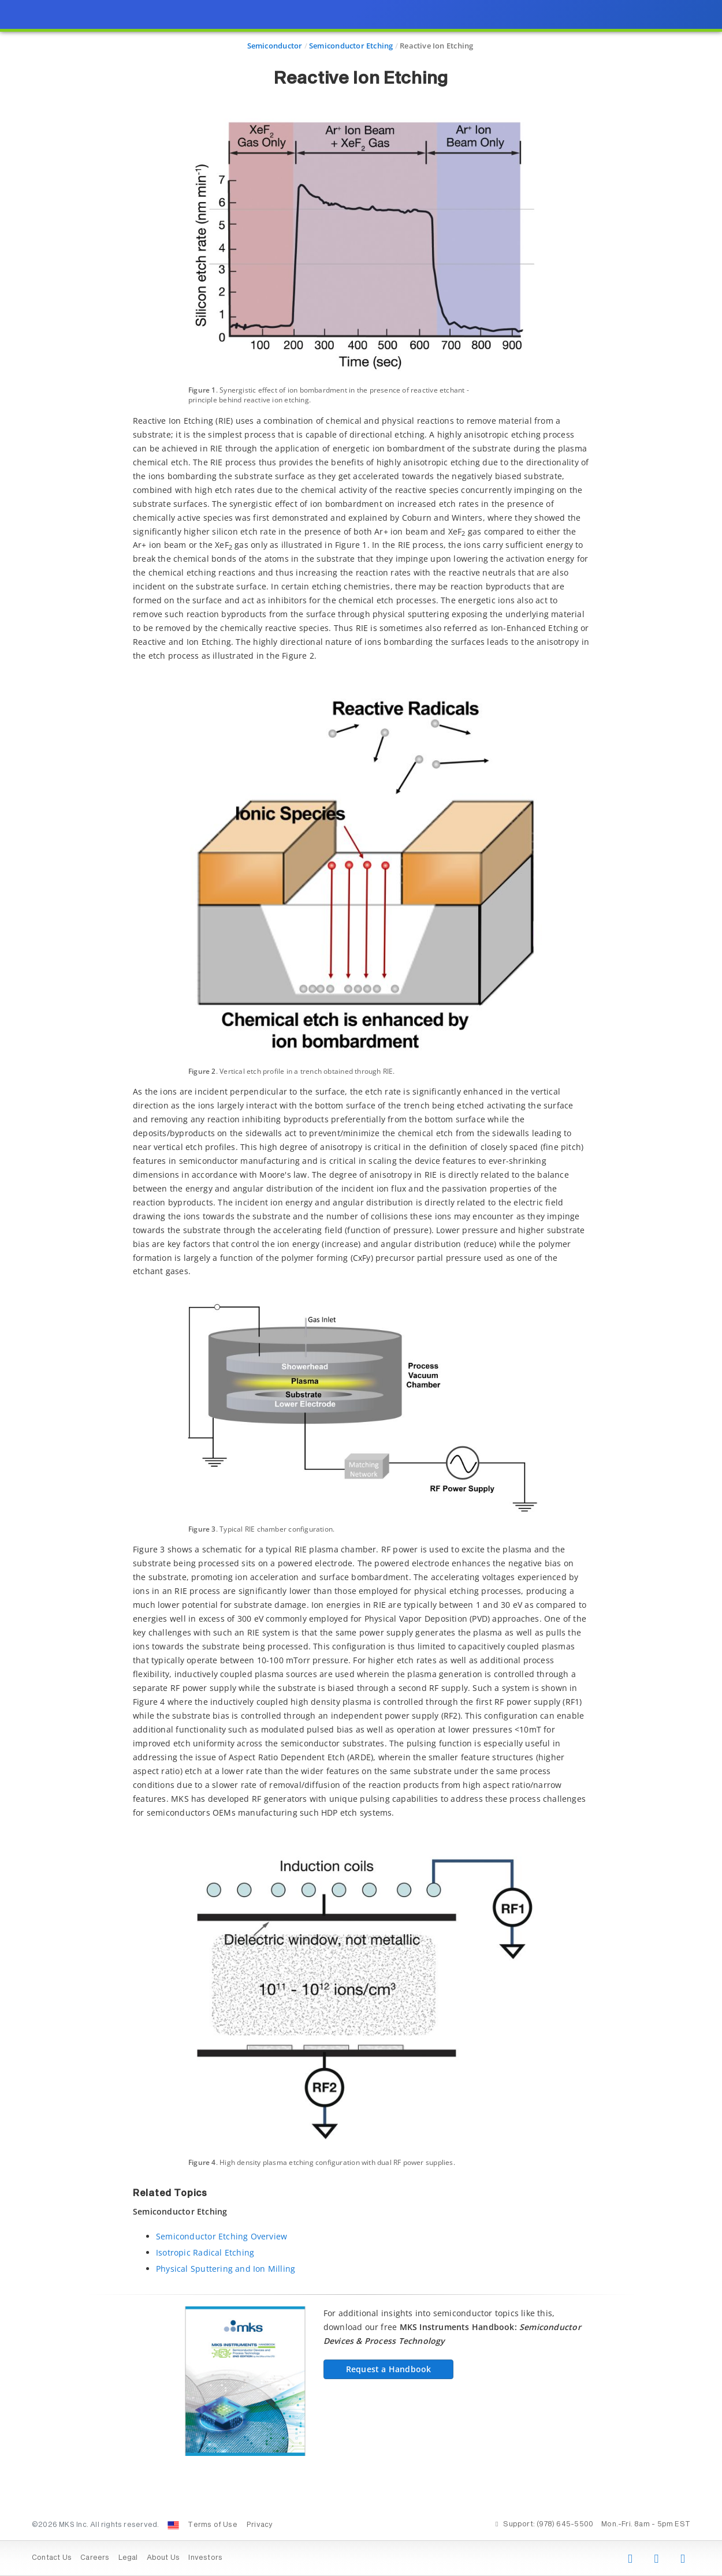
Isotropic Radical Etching (205, 2252)
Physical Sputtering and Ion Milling (225, 2268)
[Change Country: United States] (173, 2525)
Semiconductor (275, 45)
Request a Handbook (388, 2369)
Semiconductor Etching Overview (221, 2236)
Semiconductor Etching (351, 45)
